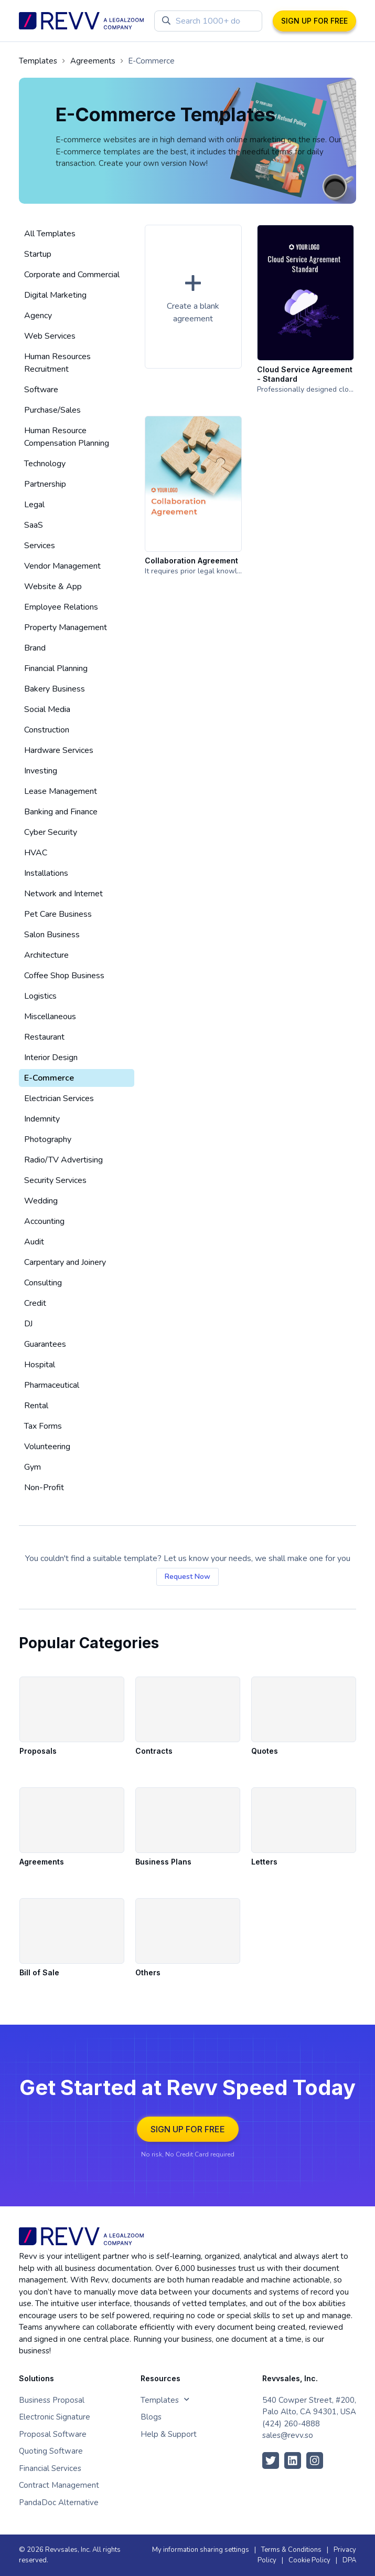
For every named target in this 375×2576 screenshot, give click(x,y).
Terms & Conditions (291, 2549)
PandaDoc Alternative (59, 2502)
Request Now (187, 1577)
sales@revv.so (287, 2435)
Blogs (151, 2417)
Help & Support (169, 2434)
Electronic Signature (54, 2417)
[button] (193, 297)
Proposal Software (53, 2434)
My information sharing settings (200, 2549)
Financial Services (50, 2468)
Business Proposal (51, 2400)
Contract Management (59, 2485)
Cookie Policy (309, 2560)
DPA (349, 2560)
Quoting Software (51, 2451)
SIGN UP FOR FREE (314, 20)
